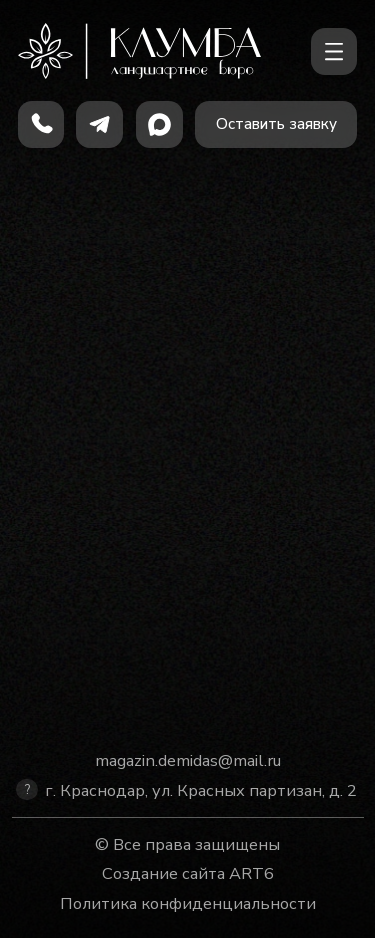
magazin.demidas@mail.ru (188, 760)
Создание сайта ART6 (188, 873)
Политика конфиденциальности (188, 903)
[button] (276, 124)
